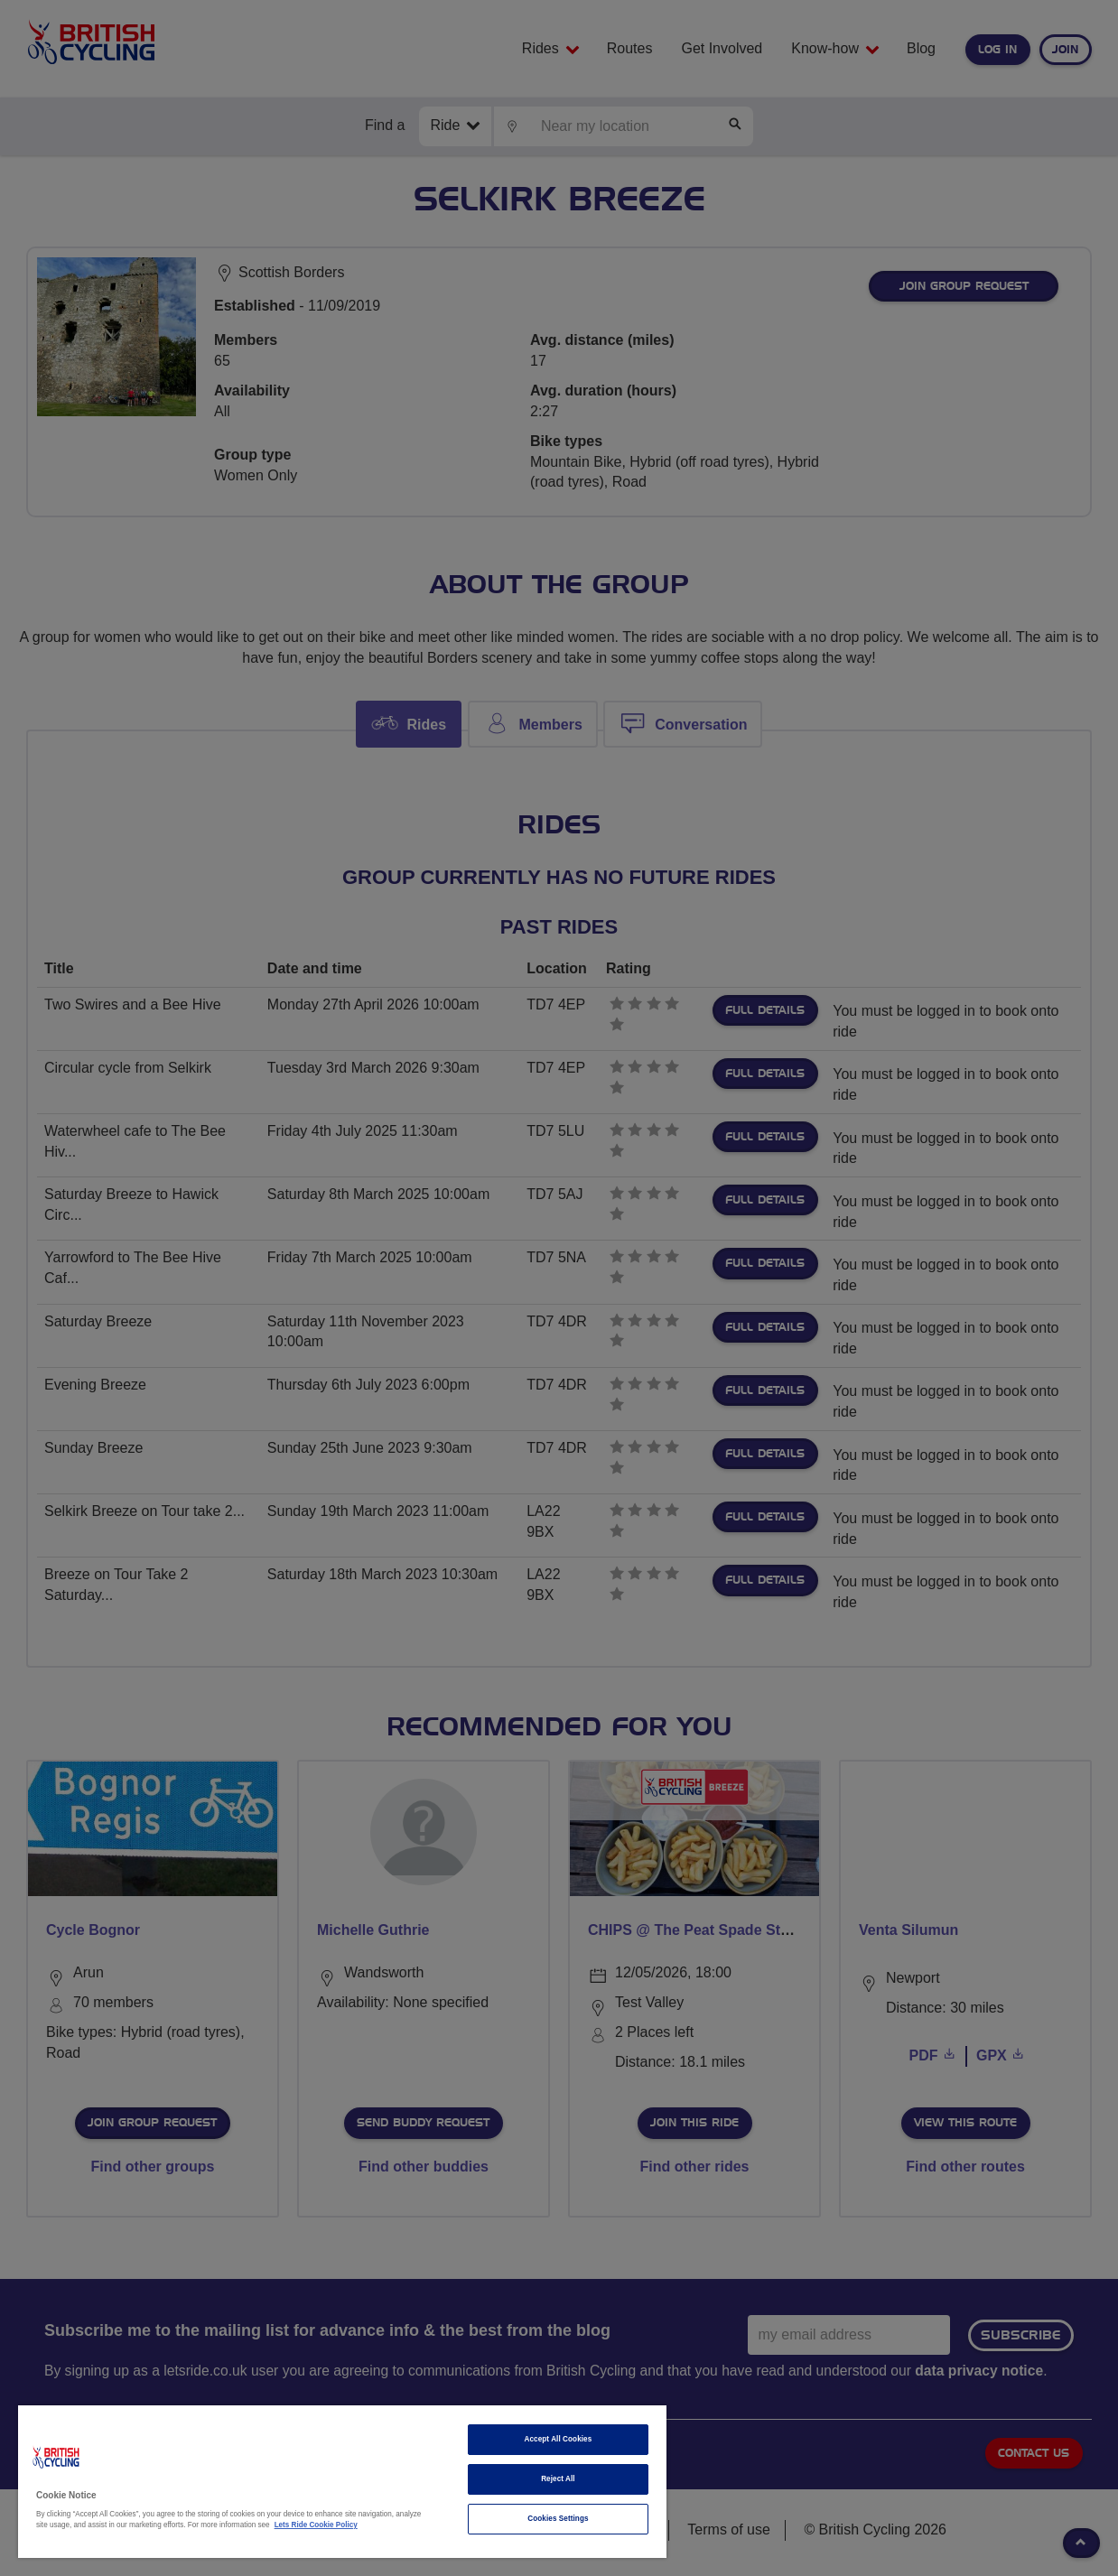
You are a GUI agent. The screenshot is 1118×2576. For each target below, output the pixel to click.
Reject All (558, 2479)
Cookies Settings (557, 2519)
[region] (342, 2481)
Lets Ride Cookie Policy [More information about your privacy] (316, 2525)
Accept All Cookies (558, 2439)
